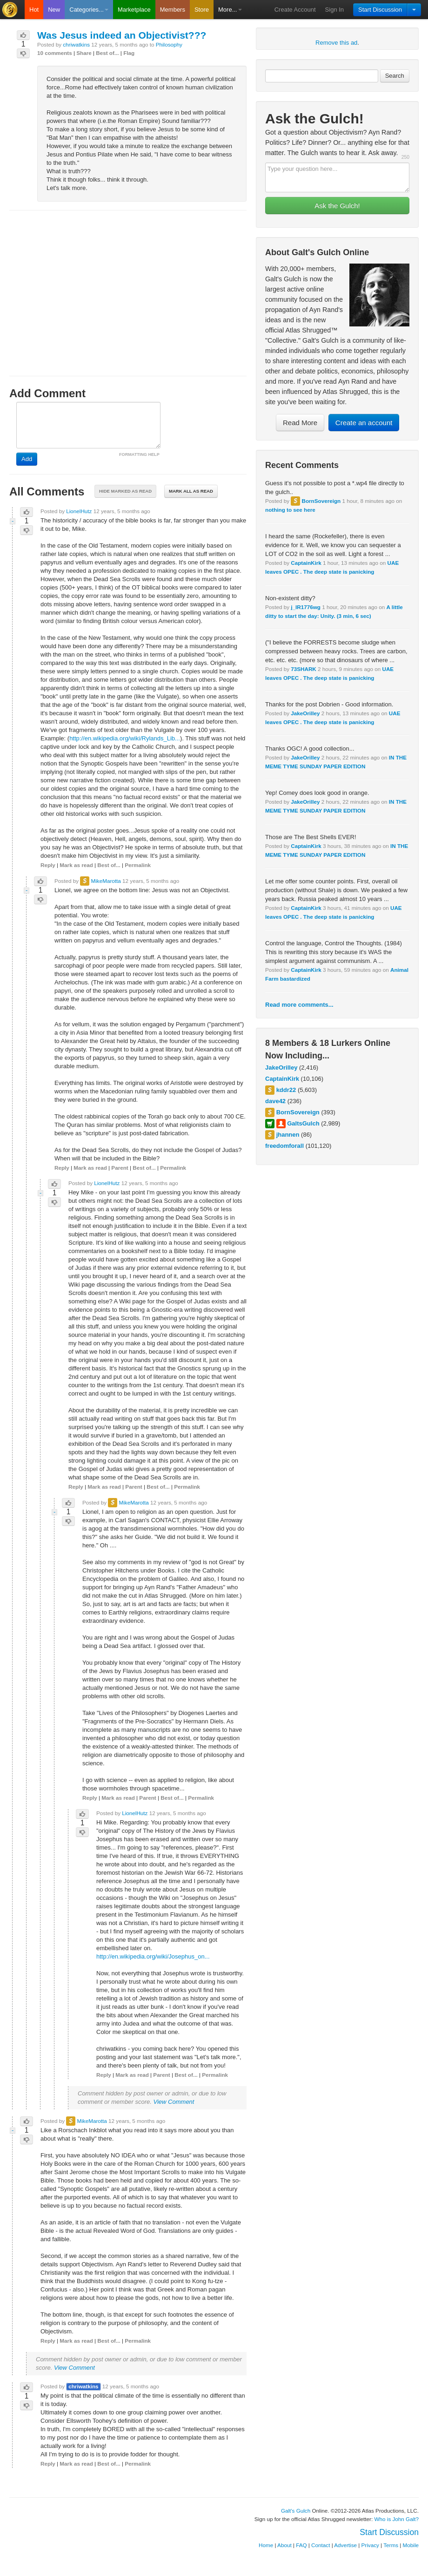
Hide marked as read (125, 491)
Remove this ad (336, 42)
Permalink (138, 865)
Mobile (411, 2545)
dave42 (275, 1101)
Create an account (364, 423)
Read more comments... (299, 1004)
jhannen (288, 1134)
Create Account (295, 9)
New (54, 9)
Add (26, 458)
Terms (390, 2545)
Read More (300, 423)
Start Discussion (380, 9)
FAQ (301, 2545)
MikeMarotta (105, 881)
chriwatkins (76, 44)
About (284, 2545)
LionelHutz (79, 511)
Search (394, 75)
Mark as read (76, 865)
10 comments (54, 53)
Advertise (345, 2545)
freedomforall (284, 1145)
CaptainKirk (306, 563)
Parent (119, 1168)
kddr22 (286, 1089)
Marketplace (134, 9)
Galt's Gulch (295, 2511)
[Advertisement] (128, 284)
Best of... (107, 53)
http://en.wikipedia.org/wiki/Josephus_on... (153, 1956)
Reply (47, 865)
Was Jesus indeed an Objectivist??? (121, 35)
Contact (320, 2545)
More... (229, 9)
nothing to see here (290, 510)
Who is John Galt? (396, 2519)
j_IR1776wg (306, 607)
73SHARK (303, 669)
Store (201, 9)
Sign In (334, 9)
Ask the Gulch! (337, 206)
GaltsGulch (303, 1123)
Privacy (370, 2545)
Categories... (88, 9)
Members (172, 9)
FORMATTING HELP (139, 454)
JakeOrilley (305, 713)
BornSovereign (321, 501)
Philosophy (169, 44)
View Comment (174, 2101)
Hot (34, 9)
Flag (128, 53)
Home (266, 2545)
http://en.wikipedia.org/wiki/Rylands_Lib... (124, 738)
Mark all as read (191, 491)
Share (83, 53)
